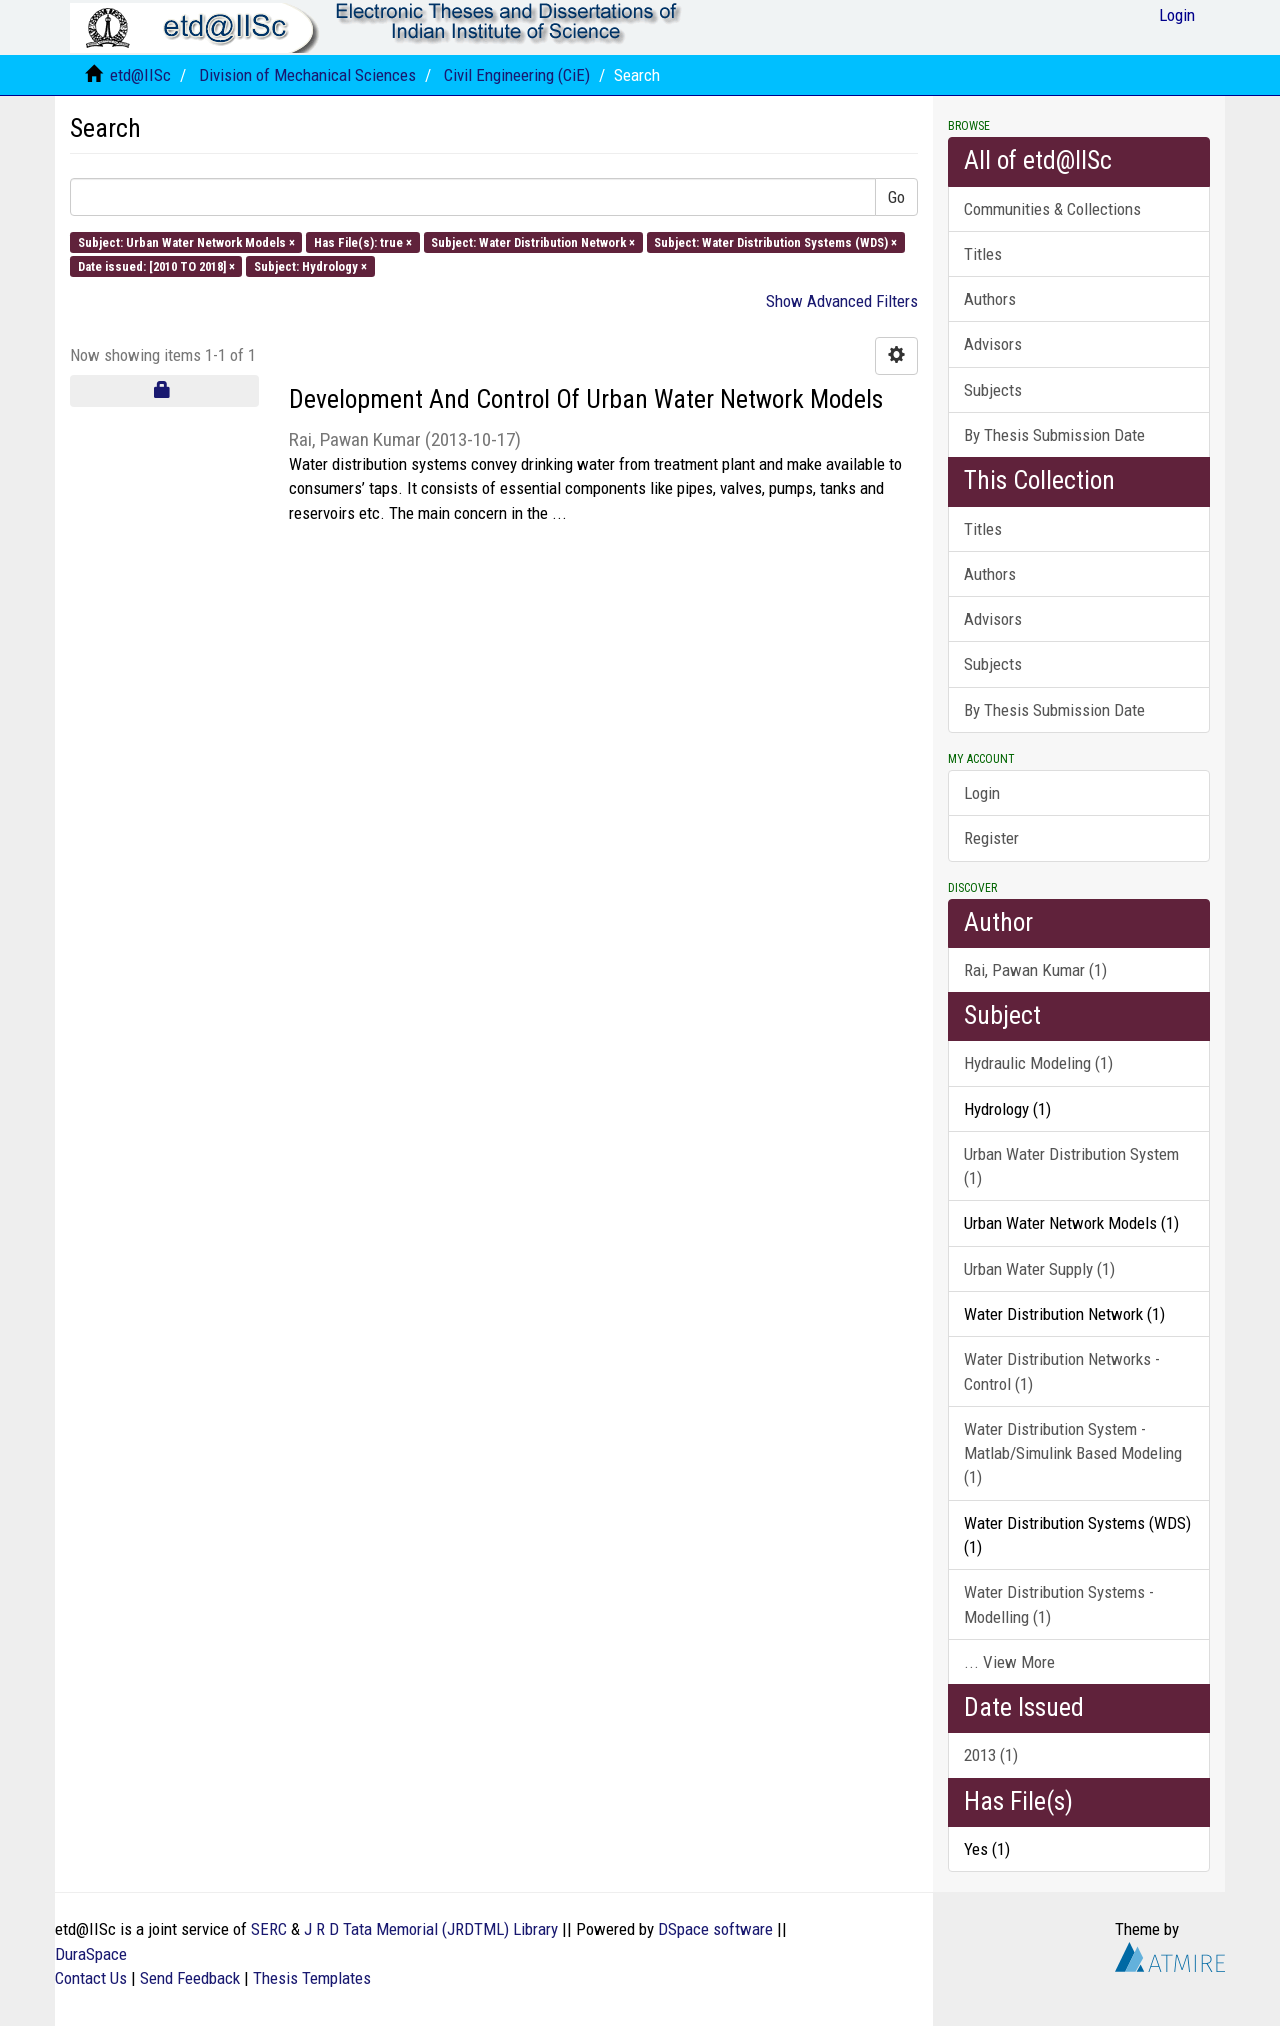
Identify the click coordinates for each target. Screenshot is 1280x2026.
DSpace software (715, 1929)
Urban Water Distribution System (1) (1071, 1166)
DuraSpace (91, 1954)
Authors (990, 299)
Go (896, 197)
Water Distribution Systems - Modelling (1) (1059, 1604)
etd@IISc (140, 75)
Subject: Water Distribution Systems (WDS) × (775, 241)
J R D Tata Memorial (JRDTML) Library (431, 1929)
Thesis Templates (312, 1978)
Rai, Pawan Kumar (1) (1035, 970)
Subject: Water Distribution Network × (533, 241)
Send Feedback (190, 1978)
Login (982, 793)
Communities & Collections (1052, 209)
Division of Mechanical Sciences (307, 75)
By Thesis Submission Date (1054, 435)
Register (991, 838)
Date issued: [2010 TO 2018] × (156, 265)
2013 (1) (991, 1755)
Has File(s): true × (363, 241)
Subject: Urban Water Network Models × (186, 241)
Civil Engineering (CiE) (517, 75)
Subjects (993, 390)
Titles (983, 254)
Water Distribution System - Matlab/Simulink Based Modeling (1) (1073, 1453)
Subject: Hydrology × (310, 265)
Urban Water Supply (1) (1039, 1269)
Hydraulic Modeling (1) (1038, 1063)
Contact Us (91, 1978)
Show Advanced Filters (842, 301)
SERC (269, 1929)
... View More (1009, 1662)
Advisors (993, 344)
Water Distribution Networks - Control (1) (1062, 1371)
